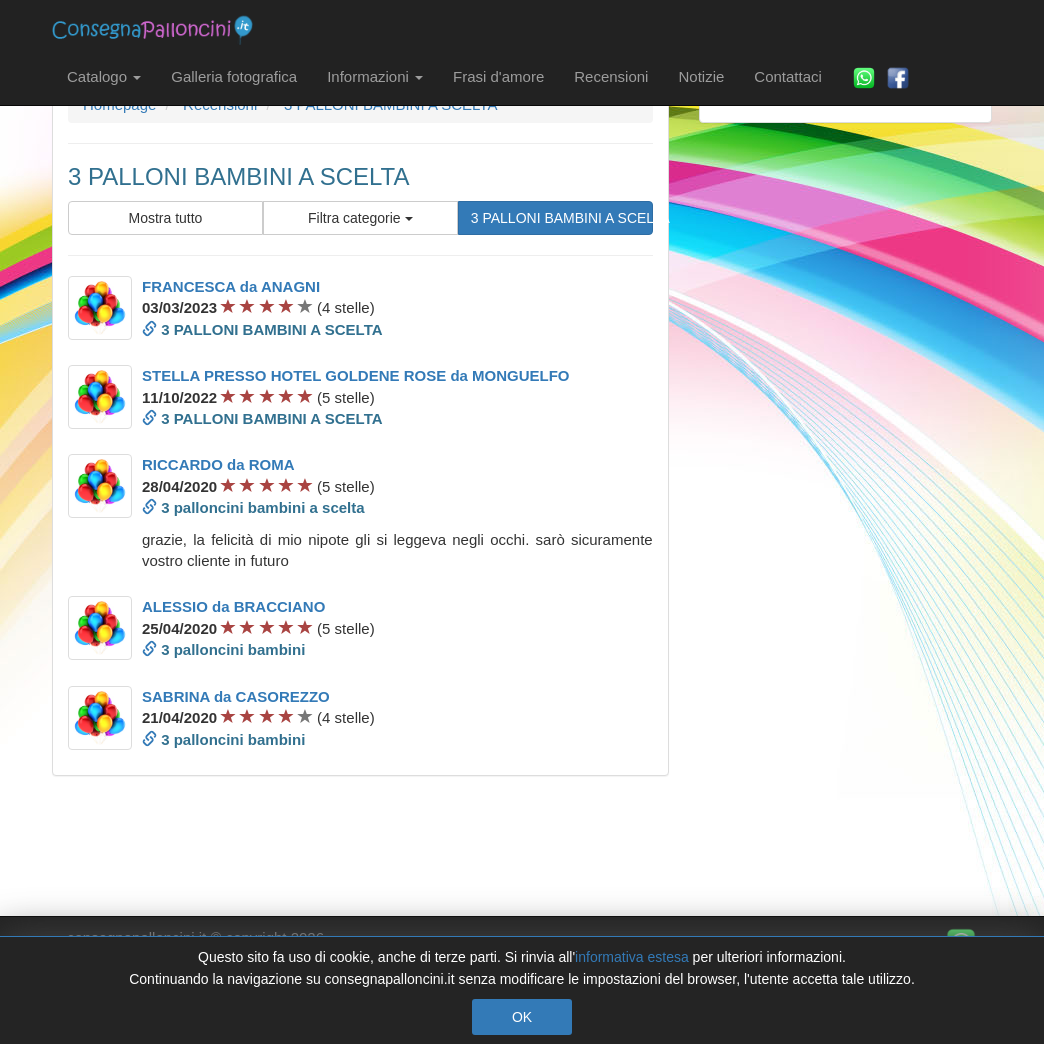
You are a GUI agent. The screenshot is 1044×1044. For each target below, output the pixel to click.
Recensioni (611, 76)
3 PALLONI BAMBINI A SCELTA (562, 218)
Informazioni (375, 76)
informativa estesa (632, 957)
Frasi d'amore (498, 76)
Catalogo (104, 76)
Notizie (701, 76)
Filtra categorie (360, 218)
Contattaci (788, 76)
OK (522, 1017)
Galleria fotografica (234, 76)
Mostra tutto (165, 218)
